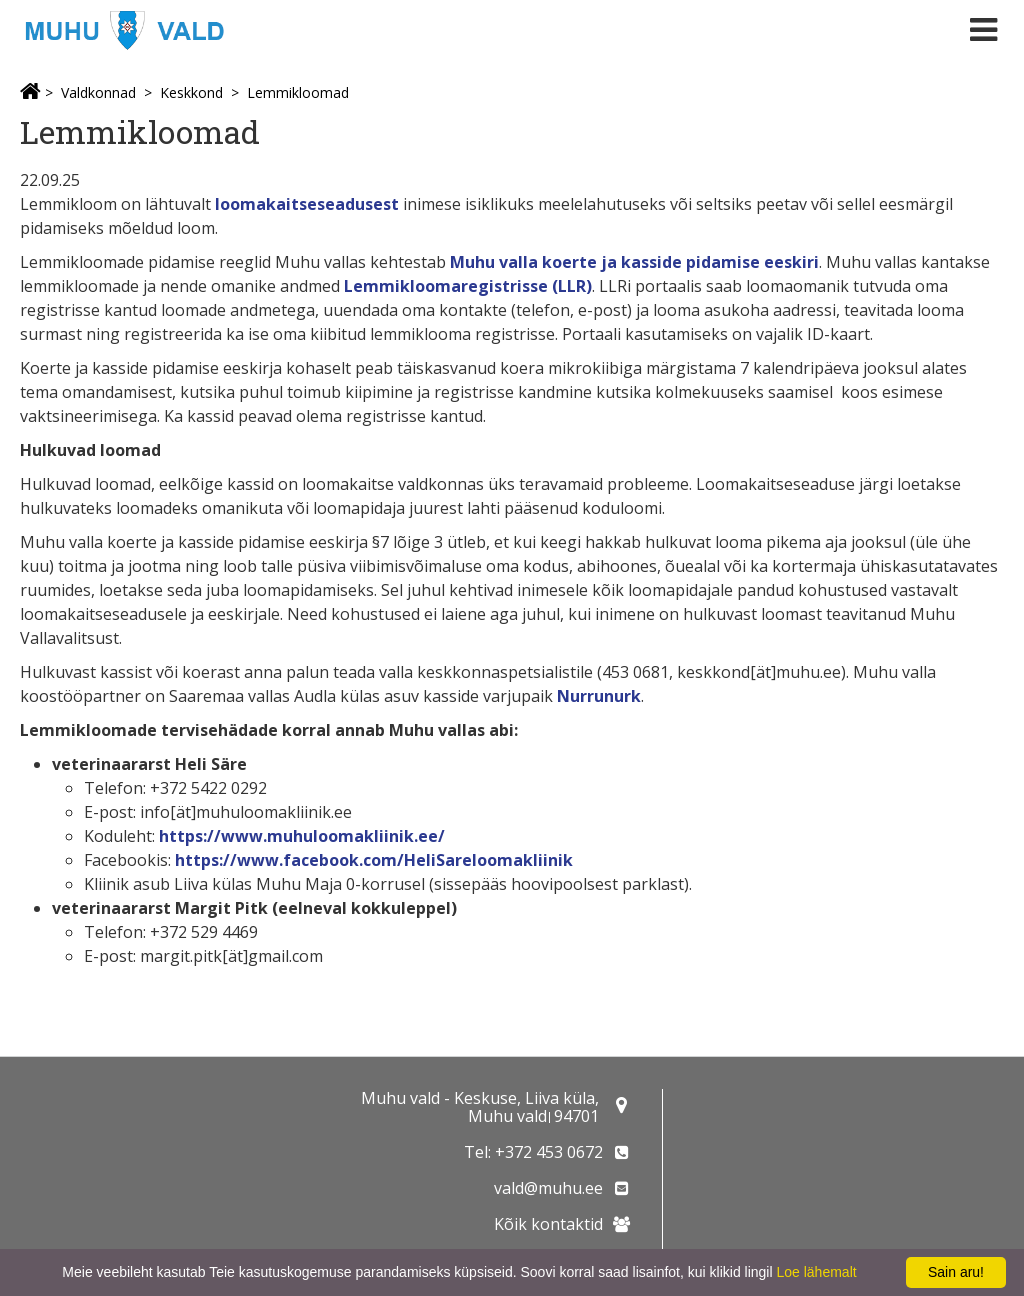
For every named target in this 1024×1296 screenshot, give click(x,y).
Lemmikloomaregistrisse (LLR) (468, 286)
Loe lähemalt (816, 1272)
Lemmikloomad (298, 92)
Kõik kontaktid (548, 1224)
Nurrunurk (599, 696)
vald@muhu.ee (548, 1188)
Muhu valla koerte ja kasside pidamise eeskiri (634, 262)
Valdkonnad (98, 92)
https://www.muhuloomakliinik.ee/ (302, 836)
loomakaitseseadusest (309, 204)
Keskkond (191, 92)
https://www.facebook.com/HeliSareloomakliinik (374, 860)
